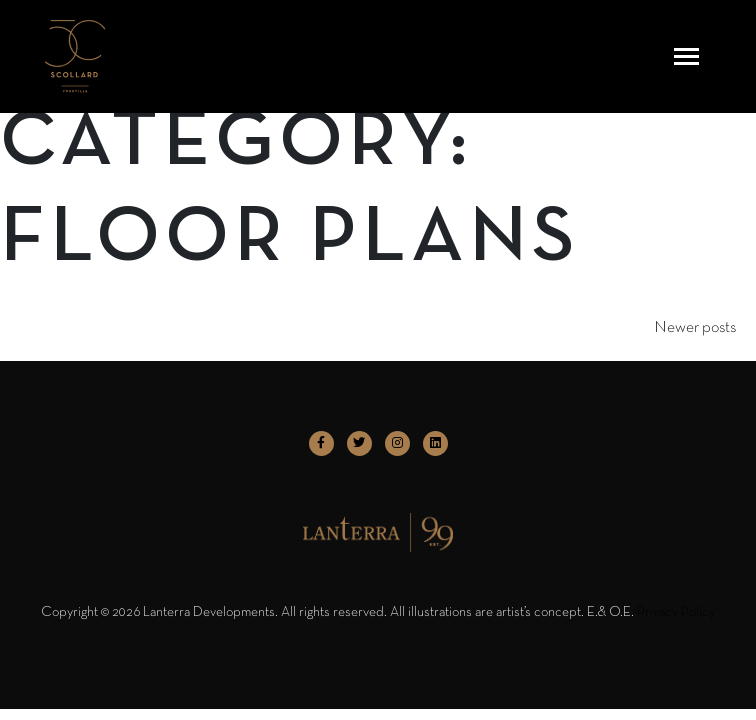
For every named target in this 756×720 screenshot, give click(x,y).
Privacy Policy (676, 612)
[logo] (75, 56)
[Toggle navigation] (686, 56)
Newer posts (695, 328)
